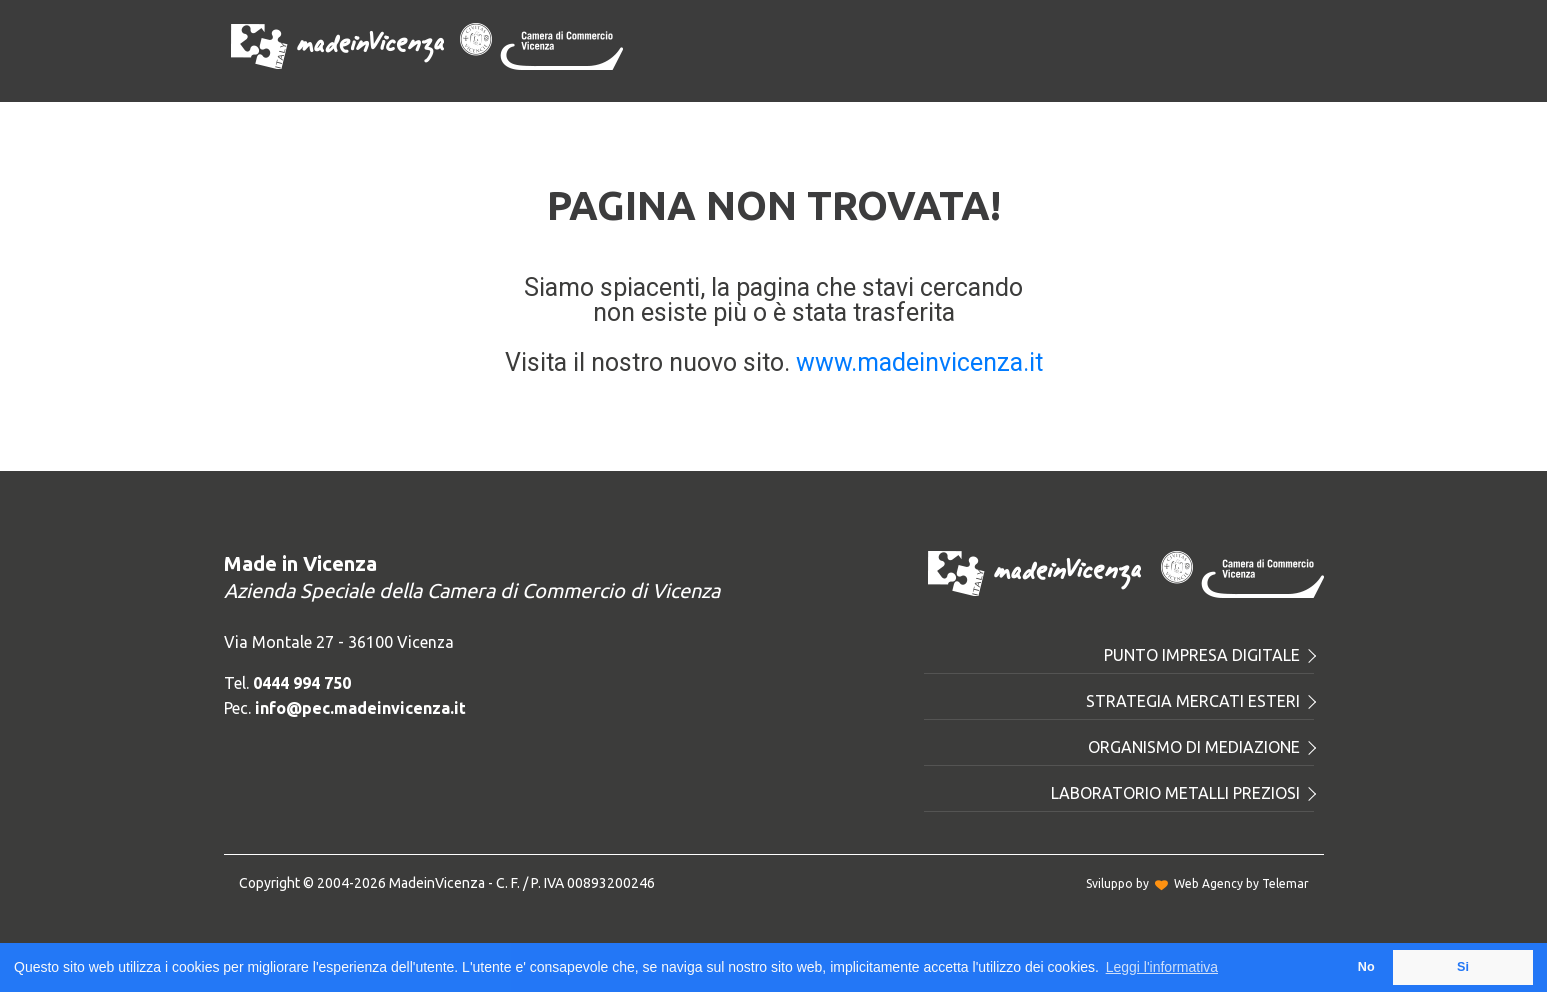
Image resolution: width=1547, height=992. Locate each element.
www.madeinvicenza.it (919, 362)
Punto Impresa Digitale (1209, 655)
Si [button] (1463, 967)
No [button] (1366, 967)
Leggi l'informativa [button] (1162, 967)
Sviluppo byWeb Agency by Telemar (1197, 883)
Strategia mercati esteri (1200, 701)
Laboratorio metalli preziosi (1182, 793)
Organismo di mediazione (1201, 747)
